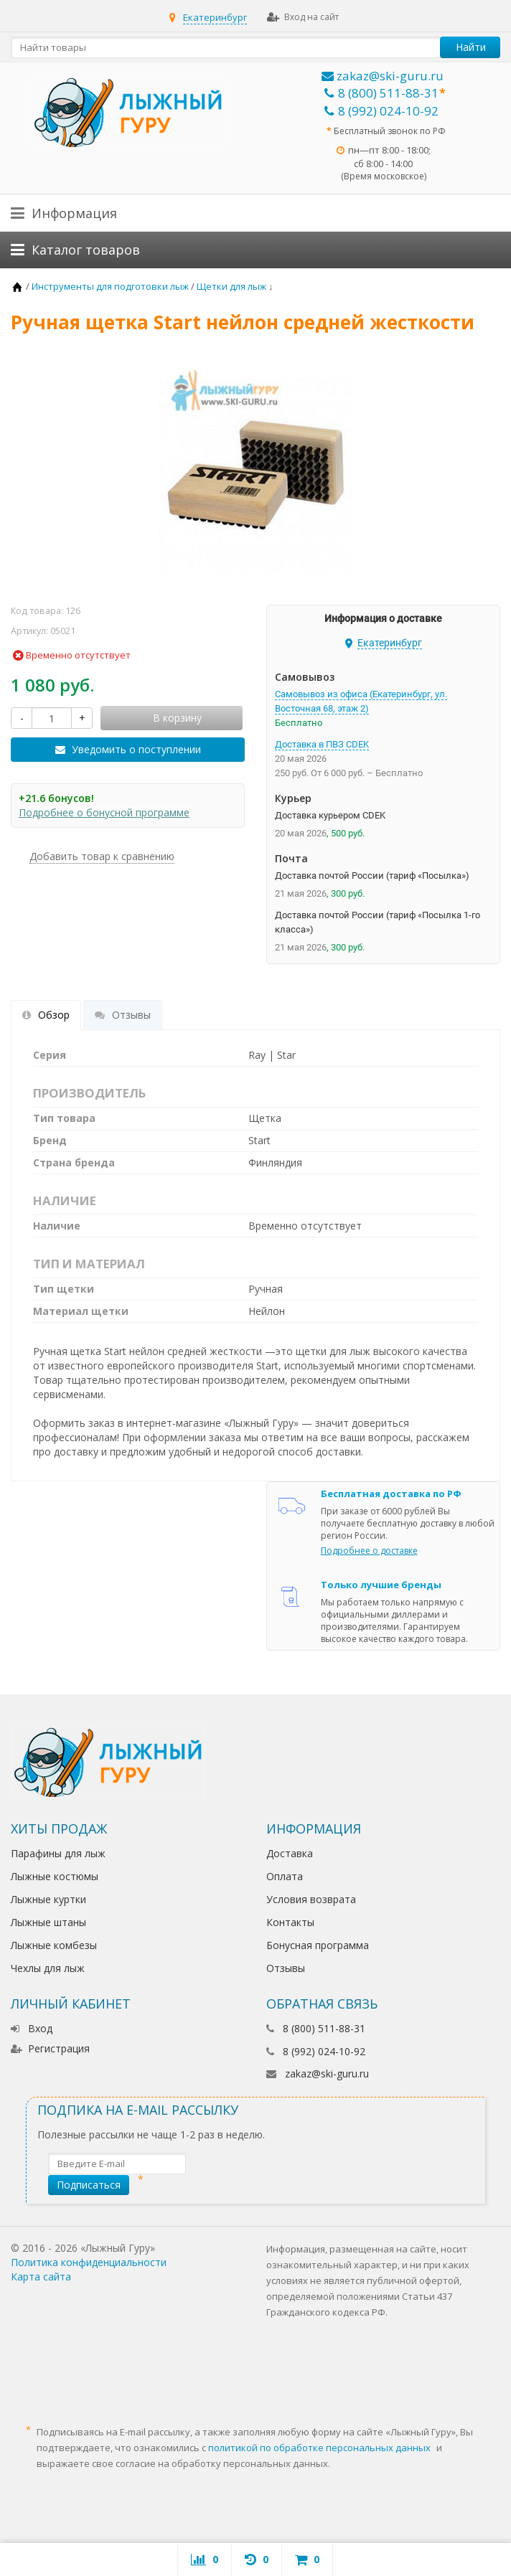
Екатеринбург (215, 17)
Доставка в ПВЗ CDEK (322, 744)
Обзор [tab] (46, 1015)
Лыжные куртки (48, 1899)
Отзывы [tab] (123, 1015)
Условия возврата (311, 1899)
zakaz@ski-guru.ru (383, 75)
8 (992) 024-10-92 (381, 111)
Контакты (290, 1922)
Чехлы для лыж (48, 1968)
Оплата (284, 1876)
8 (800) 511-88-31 (381, 93)
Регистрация (50, 2048)
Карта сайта (41, 2276)
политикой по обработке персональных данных (319, 2447)
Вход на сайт (303, 17)
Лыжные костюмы (54, 1876)
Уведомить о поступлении (136, 749)
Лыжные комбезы (54, 1945)
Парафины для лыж (58, 1853)
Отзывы (285, 1968)
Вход (31, 2028)
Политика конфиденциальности (89, 2262)
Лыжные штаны (48, 1922)
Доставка (289, 1853)
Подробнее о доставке (369, 1550)
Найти (471, 47)
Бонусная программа (317, 1945)
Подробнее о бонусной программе (104, 812)
